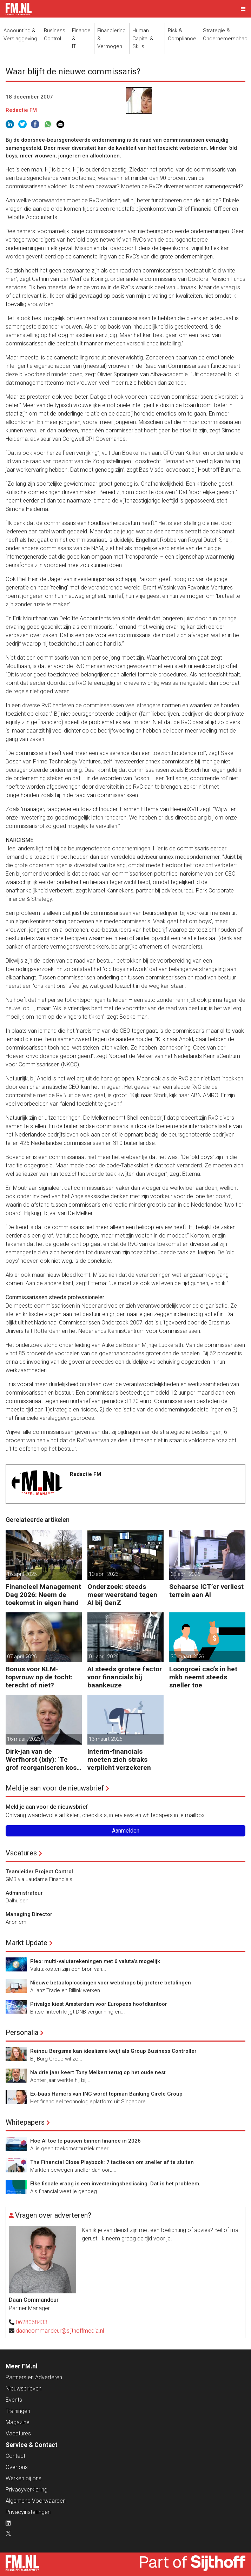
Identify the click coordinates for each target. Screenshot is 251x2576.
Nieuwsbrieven (23, 2388)
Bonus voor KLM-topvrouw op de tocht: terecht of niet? (39, 1677)
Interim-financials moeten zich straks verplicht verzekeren (119, 1759)
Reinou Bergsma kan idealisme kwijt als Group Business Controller (113, 2051)
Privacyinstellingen (28, 2512)
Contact (15, 2456)
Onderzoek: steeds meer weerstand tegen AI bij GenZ (122, 1595)
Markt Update (26, 1942)
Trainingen (18, 2411)
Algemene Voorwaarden (36, 2500)
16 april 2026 (22, 1574)
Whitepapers (25, 2122)
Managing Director (29, 1914)
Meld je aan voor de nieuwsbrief (55, 1788)
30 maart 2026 (187, 1656)
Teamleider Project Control (39, 1871)
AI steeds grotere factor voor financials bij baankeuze (124, 1677)
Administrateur (24, 1893)
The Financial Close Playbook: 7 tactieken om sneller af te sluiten (112, 2162)
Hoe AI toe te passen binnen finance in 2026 (85, 2141)
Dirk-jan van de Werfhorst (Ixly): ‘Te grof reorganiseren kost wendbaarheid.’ (42, 1759)
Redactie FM (21, 110)
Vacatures (21, 1853)
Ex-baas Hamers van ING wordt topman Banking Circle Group (106, 2094)
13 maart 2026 (105, 1739)
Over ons (17, 2467)
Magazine (17, 2422)
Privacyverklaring (26, 2489)
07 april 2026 (22, 1656)
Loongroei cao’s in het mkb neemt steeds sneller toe (203, 1677)
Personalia (22, 2032)
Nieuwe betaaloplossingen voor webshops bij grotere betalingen (110, 1983)
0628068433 (31, 2322)
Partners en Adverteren (34, 2377)
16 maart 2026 (23, 1739)
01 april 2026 (103, 1656)
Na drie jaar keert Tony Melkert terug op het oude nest (98, 2072)
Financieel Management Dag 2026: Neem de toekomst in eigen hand (43, 1595)
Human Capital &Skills (142, 38)
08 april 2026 (185, 1574)
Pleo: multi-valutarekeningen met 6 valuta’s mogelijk (95, 1961)
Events (14, 2399)
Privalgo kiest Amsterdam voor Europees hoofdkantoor (98, 2004)
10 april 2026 (103, 1574)
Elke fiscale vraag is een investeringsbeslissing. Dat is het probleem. (115, 2183)
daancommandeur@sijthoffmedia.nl (60, 2330)
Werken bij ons (23, 2478)
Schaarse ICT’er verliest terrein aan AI (206, 1591)
